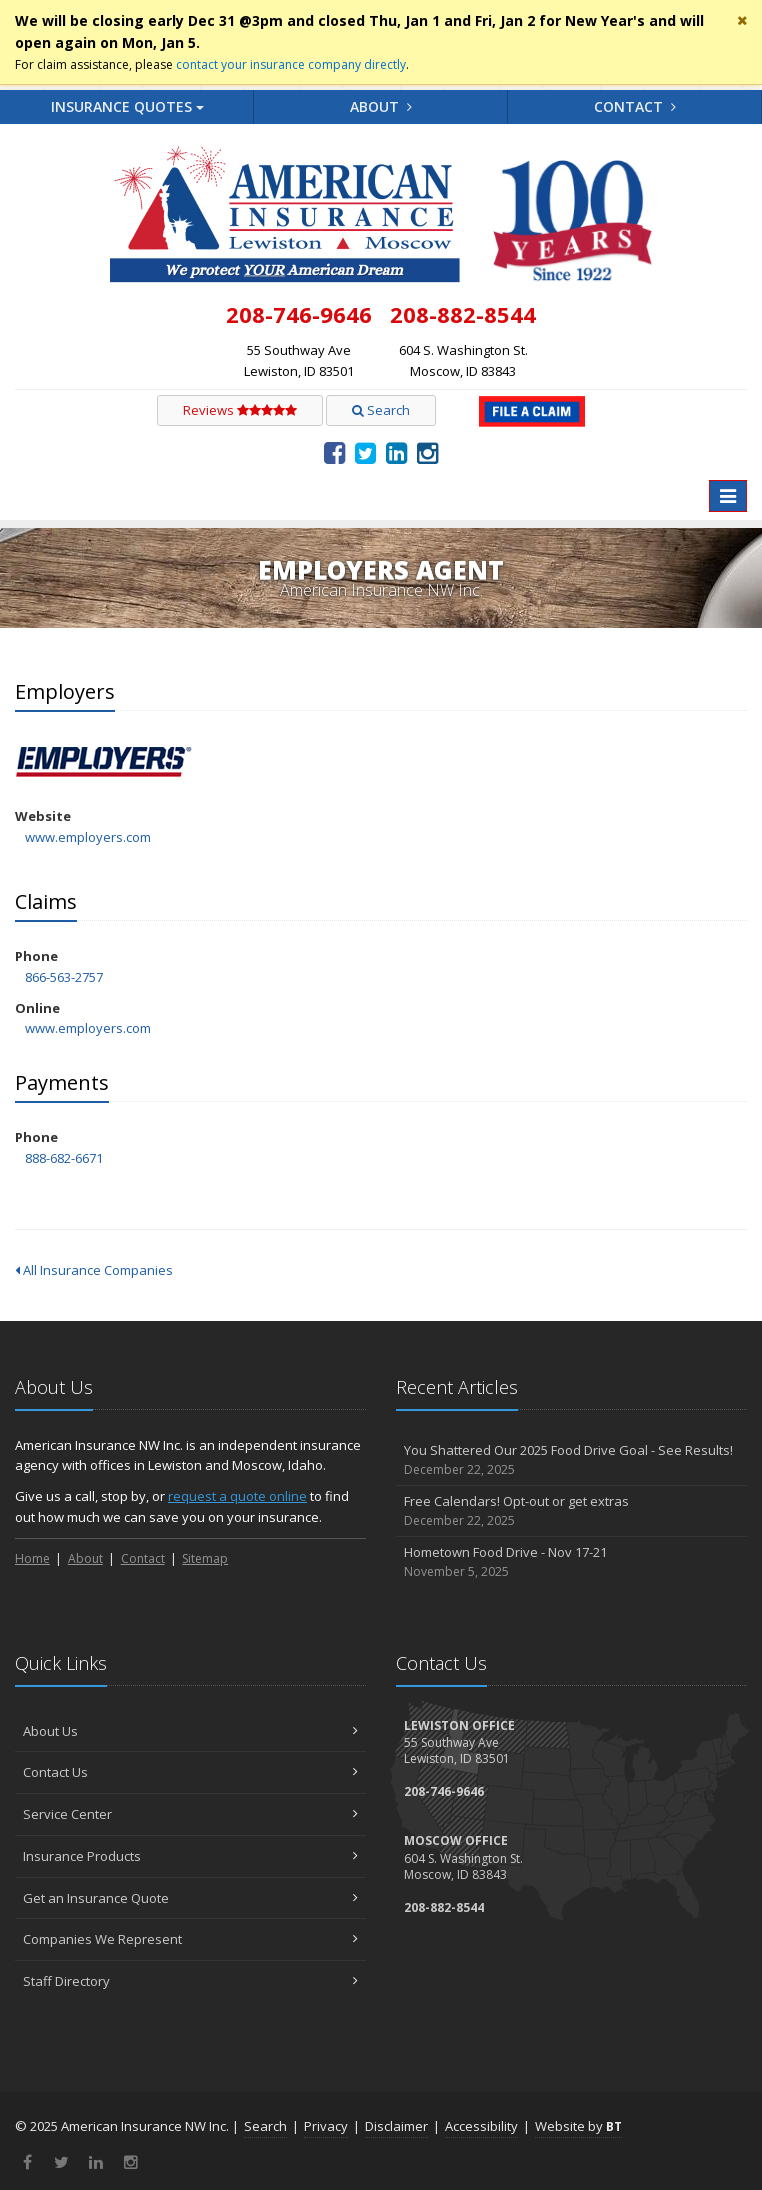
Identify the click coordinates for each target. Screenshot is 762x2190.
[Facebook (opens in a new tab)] (334, 452)
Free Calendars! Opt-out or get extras (571, 1511)
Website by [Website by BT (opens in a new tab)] (578, 2126)
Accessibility (481, 2126)
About (381, 106)
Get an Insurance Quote (190, 1898)
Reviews (240, 410)
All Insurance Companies (94, 1270)
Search (381, 410)
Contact (635, 106)
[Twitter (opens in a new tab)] (365, 452)
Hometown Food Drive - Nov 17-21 (571, 1562)
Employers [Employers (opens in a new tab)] (104, 763)
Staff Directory (190, 1981)
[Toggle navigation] (728, 496)
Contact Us (190, 1772)
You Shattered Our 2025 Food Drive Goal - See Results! (571, 1460)
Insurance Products (190, 1856)
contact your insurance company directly (291, 64)
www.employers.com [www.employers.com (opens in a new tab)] (88, 837)
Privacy (326, 2126)
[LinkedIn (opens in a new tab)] (396, 452)
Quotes (127, 106)
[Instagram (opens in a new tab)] (427, 452)
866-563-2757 (64, 977)
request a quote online (237, 1496)
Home (32, 1558)
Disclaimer (396, 2126)
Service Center (190, 1814)
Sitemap (205, 1558)
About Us (190, 1731)
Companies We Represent (190, 1939)
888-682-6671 (64, 1158)
